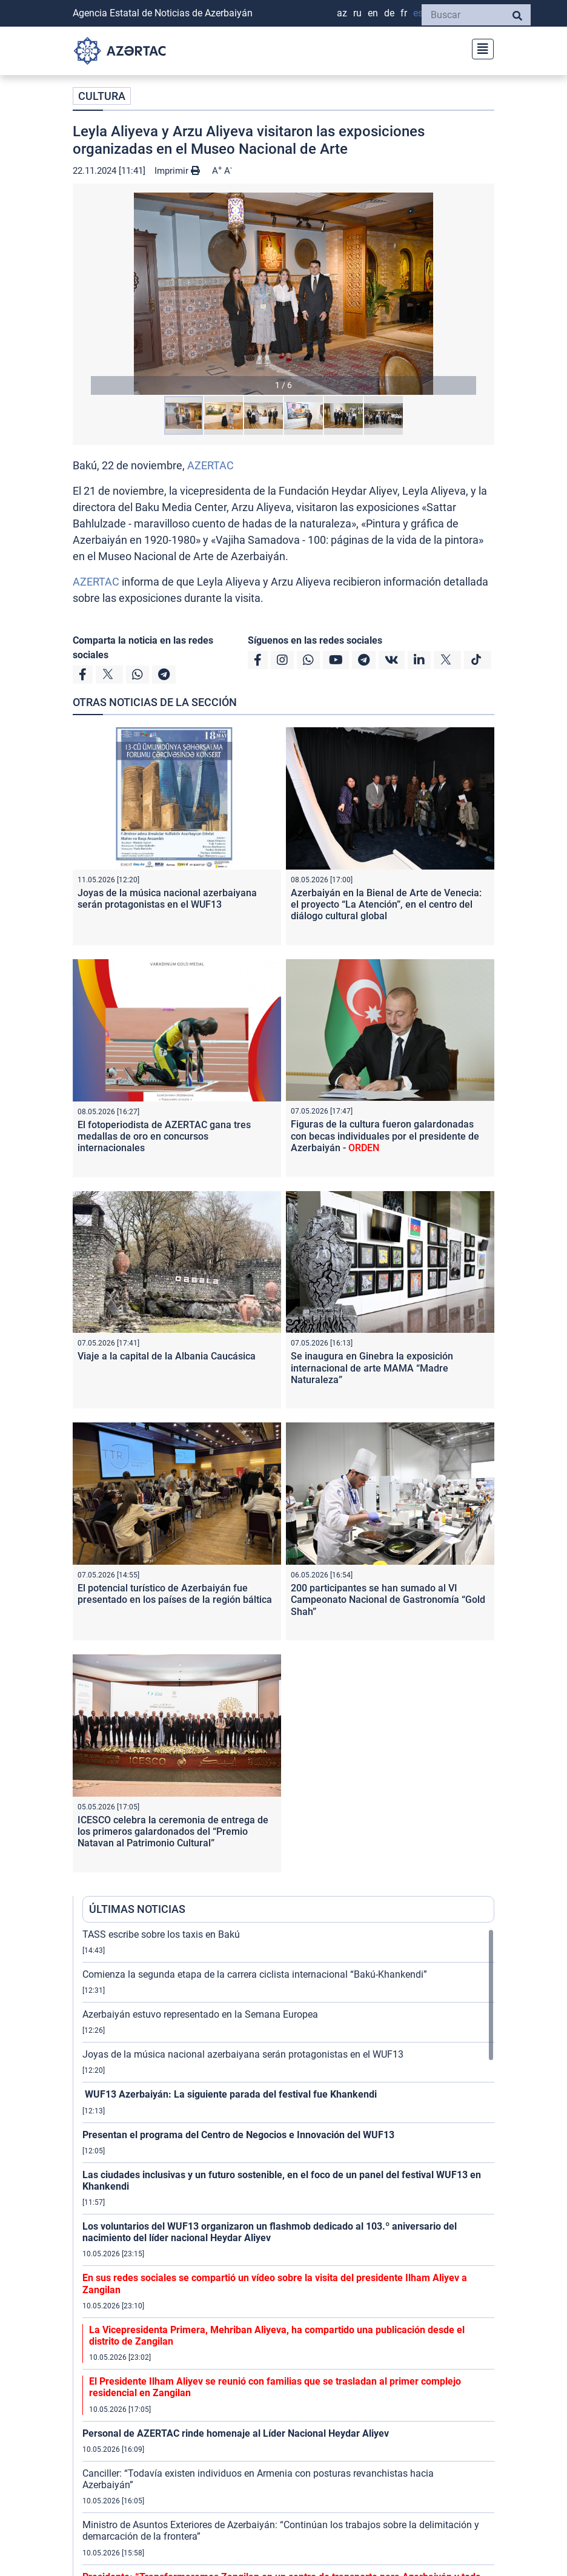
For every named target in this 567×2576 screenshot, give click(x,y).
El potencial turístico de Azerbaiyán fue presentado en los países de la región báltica (175, 1593)
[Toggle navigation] (479, 47)
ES (418, 13)
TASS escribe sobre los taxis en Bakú (161, 1934)
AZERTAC (210, 465)
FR (403, 13)
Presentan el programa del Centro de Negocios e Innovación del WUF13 (238, 2135)
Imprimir (177, 170)
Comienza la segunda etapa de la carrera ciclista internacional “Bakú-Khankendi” (254, 1974)
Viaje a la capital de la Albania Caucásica (167, 1356)
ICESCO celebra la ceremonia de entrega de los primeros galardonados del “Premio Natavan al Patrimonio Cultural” (173, 1831)
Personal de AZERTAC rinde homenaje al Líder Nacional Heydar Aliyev (235, 2433)
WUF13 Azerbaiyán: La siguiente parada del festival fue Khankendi (229, 2094)
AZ (342, 13)
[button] (283, 294)
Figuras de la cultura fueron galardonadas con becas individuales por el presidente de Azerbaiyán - (385, 1135)
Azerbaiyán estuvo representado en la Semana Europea (200, 2014)
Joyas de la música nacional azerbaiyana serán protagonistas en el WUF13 (167, 898)
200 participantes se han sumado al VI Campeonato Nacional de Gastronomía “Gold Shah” (388, 1599)
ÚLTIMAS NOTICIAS (137, 1909)
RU (357, 13)
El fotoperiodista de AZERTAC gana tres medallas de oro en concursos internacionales (164, 1136)
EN (373, 13)
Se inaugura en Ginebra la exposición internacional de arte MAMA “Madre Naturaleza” (372, 1367)
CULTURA (101, 96)
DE (389, 13)
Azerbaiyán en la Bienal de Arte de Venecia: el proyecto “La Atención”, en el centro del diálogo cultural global (386, 904)
